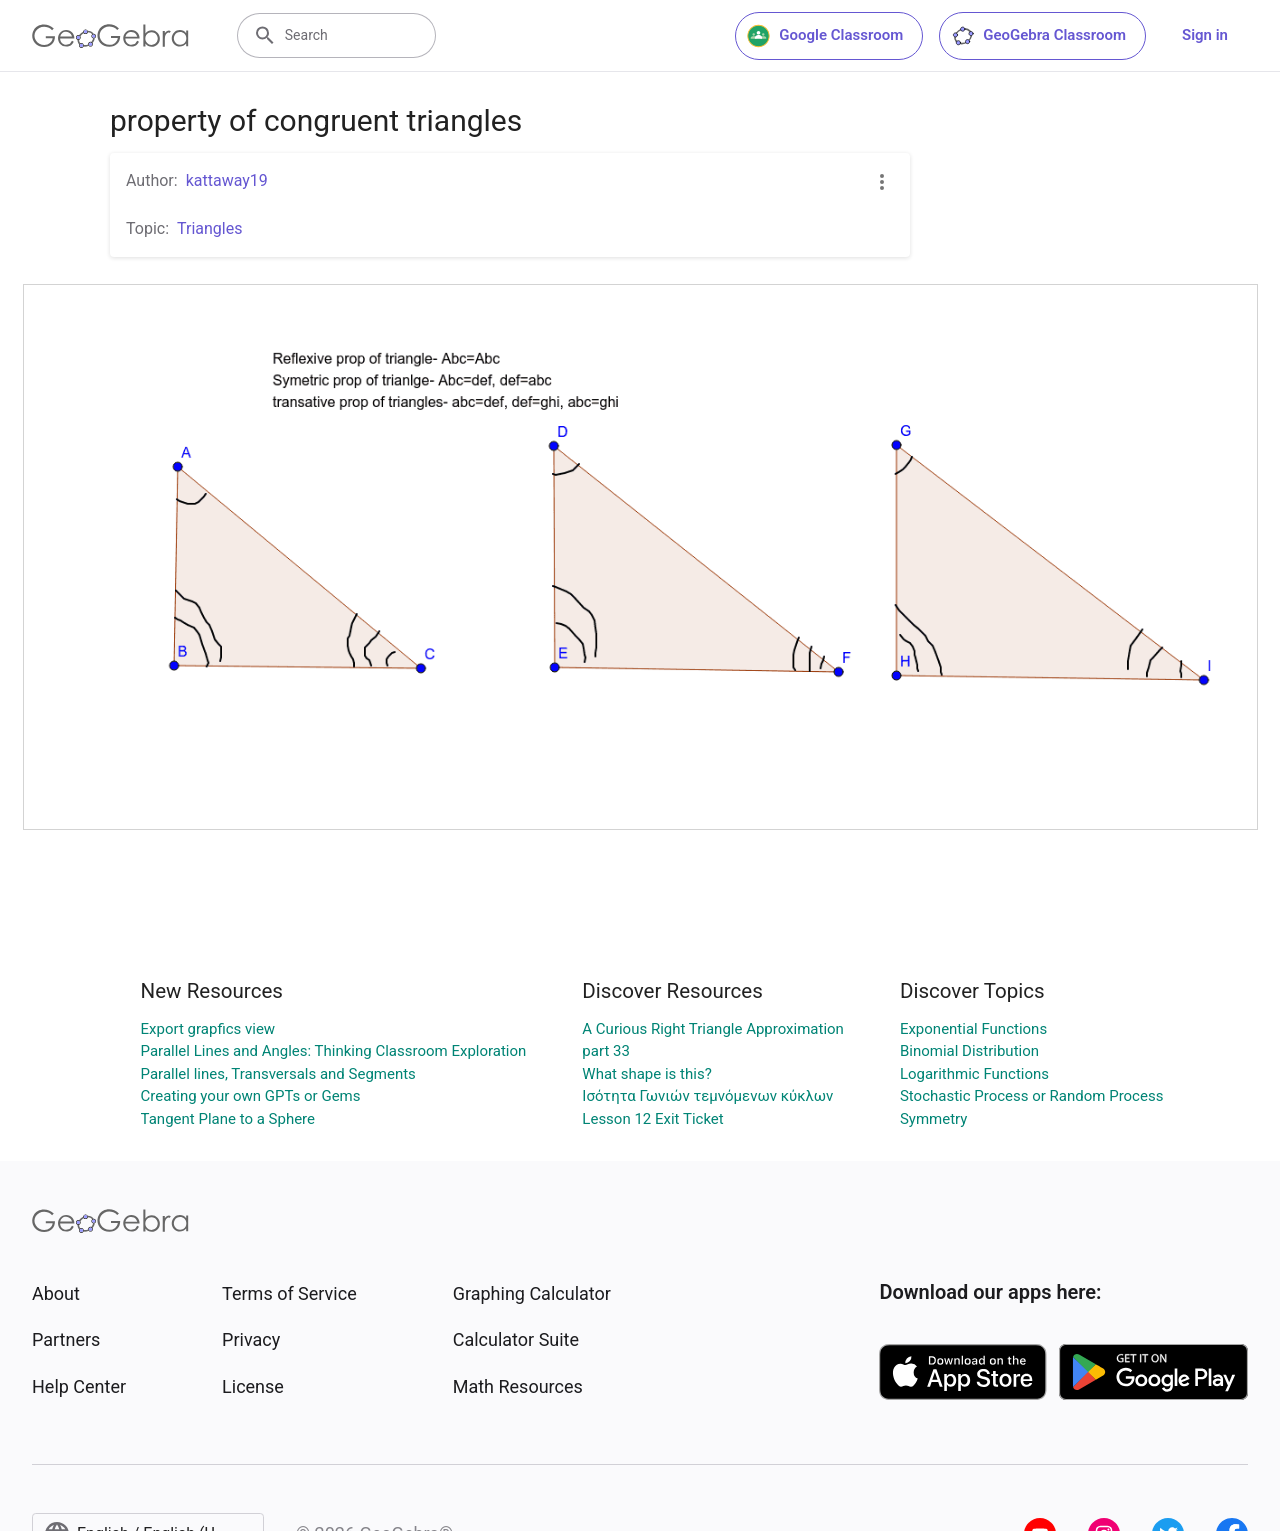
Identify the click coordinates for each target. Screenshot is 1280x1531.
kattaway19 (227, 180)
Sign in (1205, 35)
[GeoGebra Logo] (110, 36)
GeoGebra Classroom (1038, 36)
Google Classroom (825, 36)
